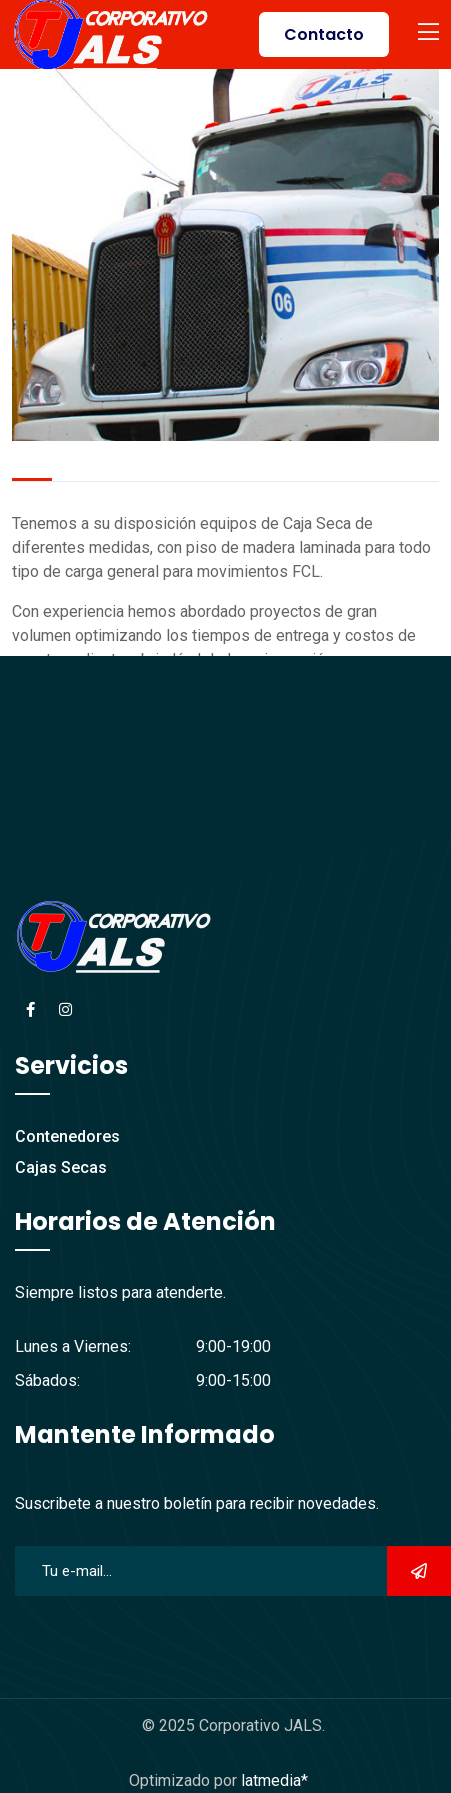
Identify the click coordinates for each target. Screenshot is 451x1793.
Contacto (324, 34)
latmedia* (274, 1780)
